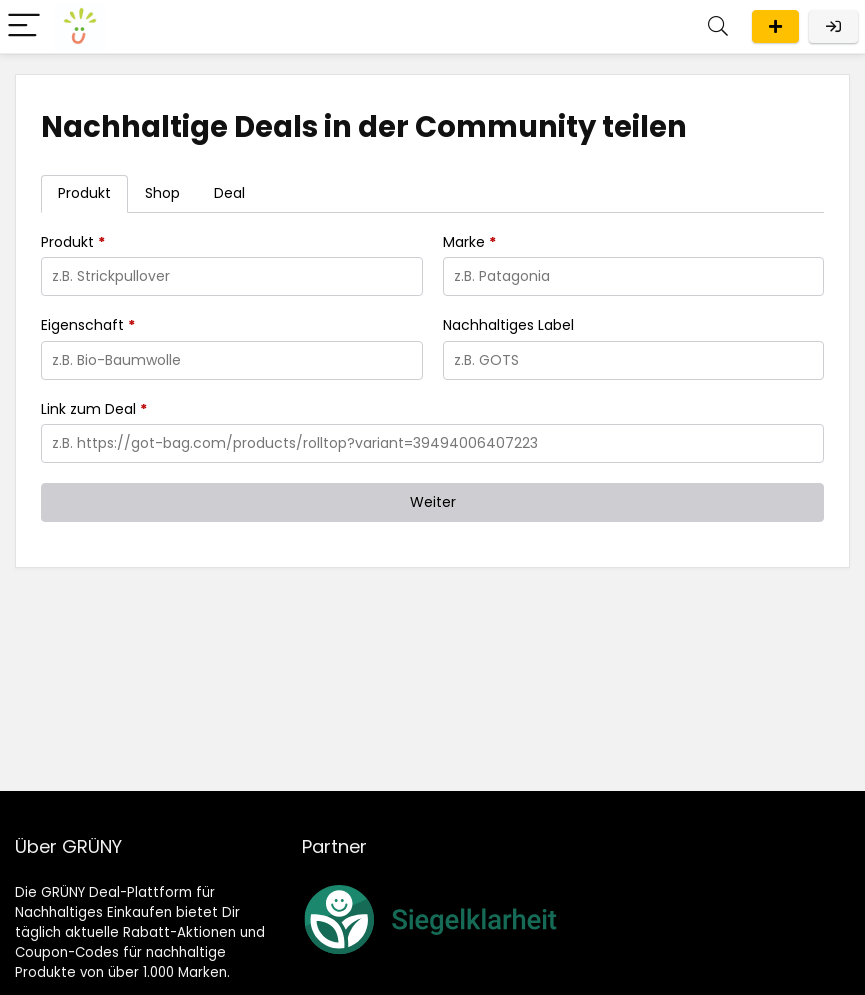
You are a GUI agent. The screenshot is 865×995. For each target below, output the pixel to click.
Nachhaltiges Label (508, 325)
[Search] (718, 26)
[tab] (84, 194)
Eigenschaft (88, 325)
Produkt (73, 242)
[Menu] (24, 26)
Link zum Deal (94, 409)
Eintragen (775, 26)
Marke (469, 242)
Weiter (433, 502)
